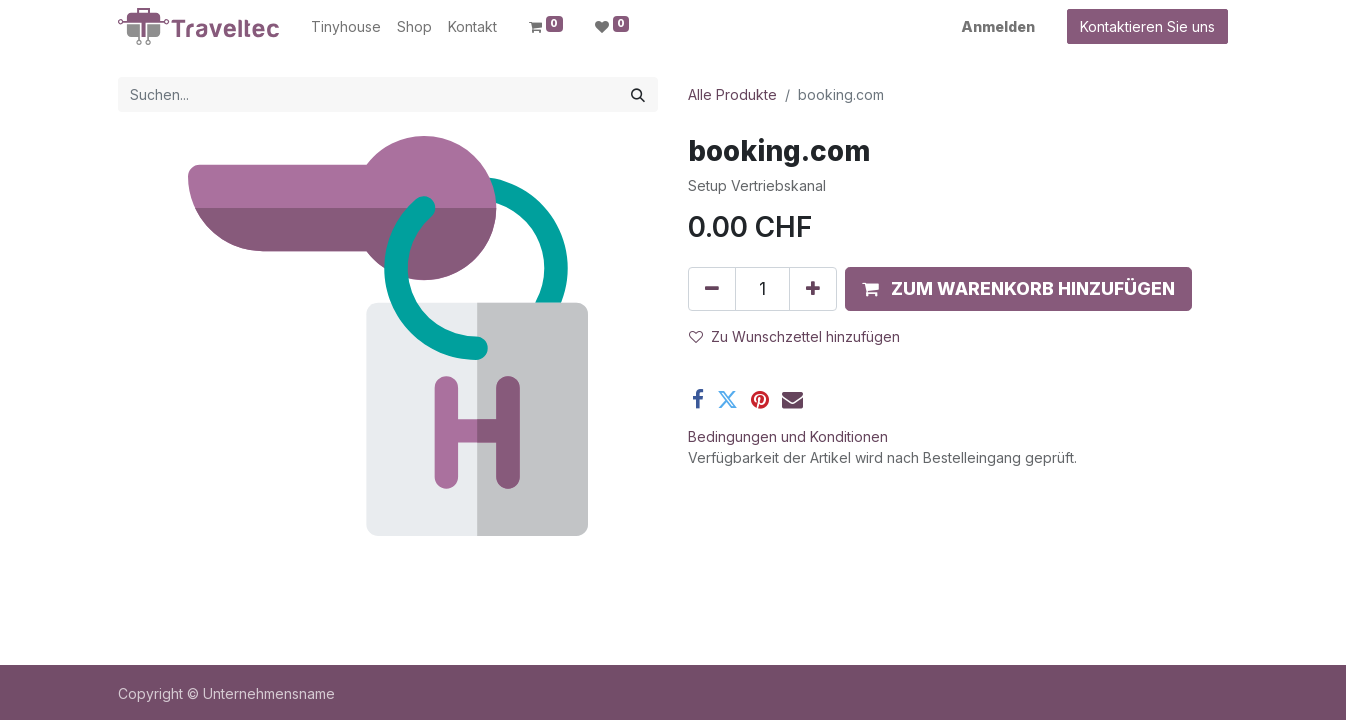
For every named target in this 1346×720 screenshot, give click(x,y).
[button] (1018, 289)
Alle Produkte (732, 94)
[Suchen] (638, 94)
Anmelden (998, 26)
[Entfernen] (712, 289)
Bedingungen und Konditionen (788, 436)
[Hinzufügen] (813, 289)
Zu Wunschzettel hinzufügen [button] (794, 336)
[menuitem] (346, 26)
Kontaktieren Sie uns (1147, 26)
